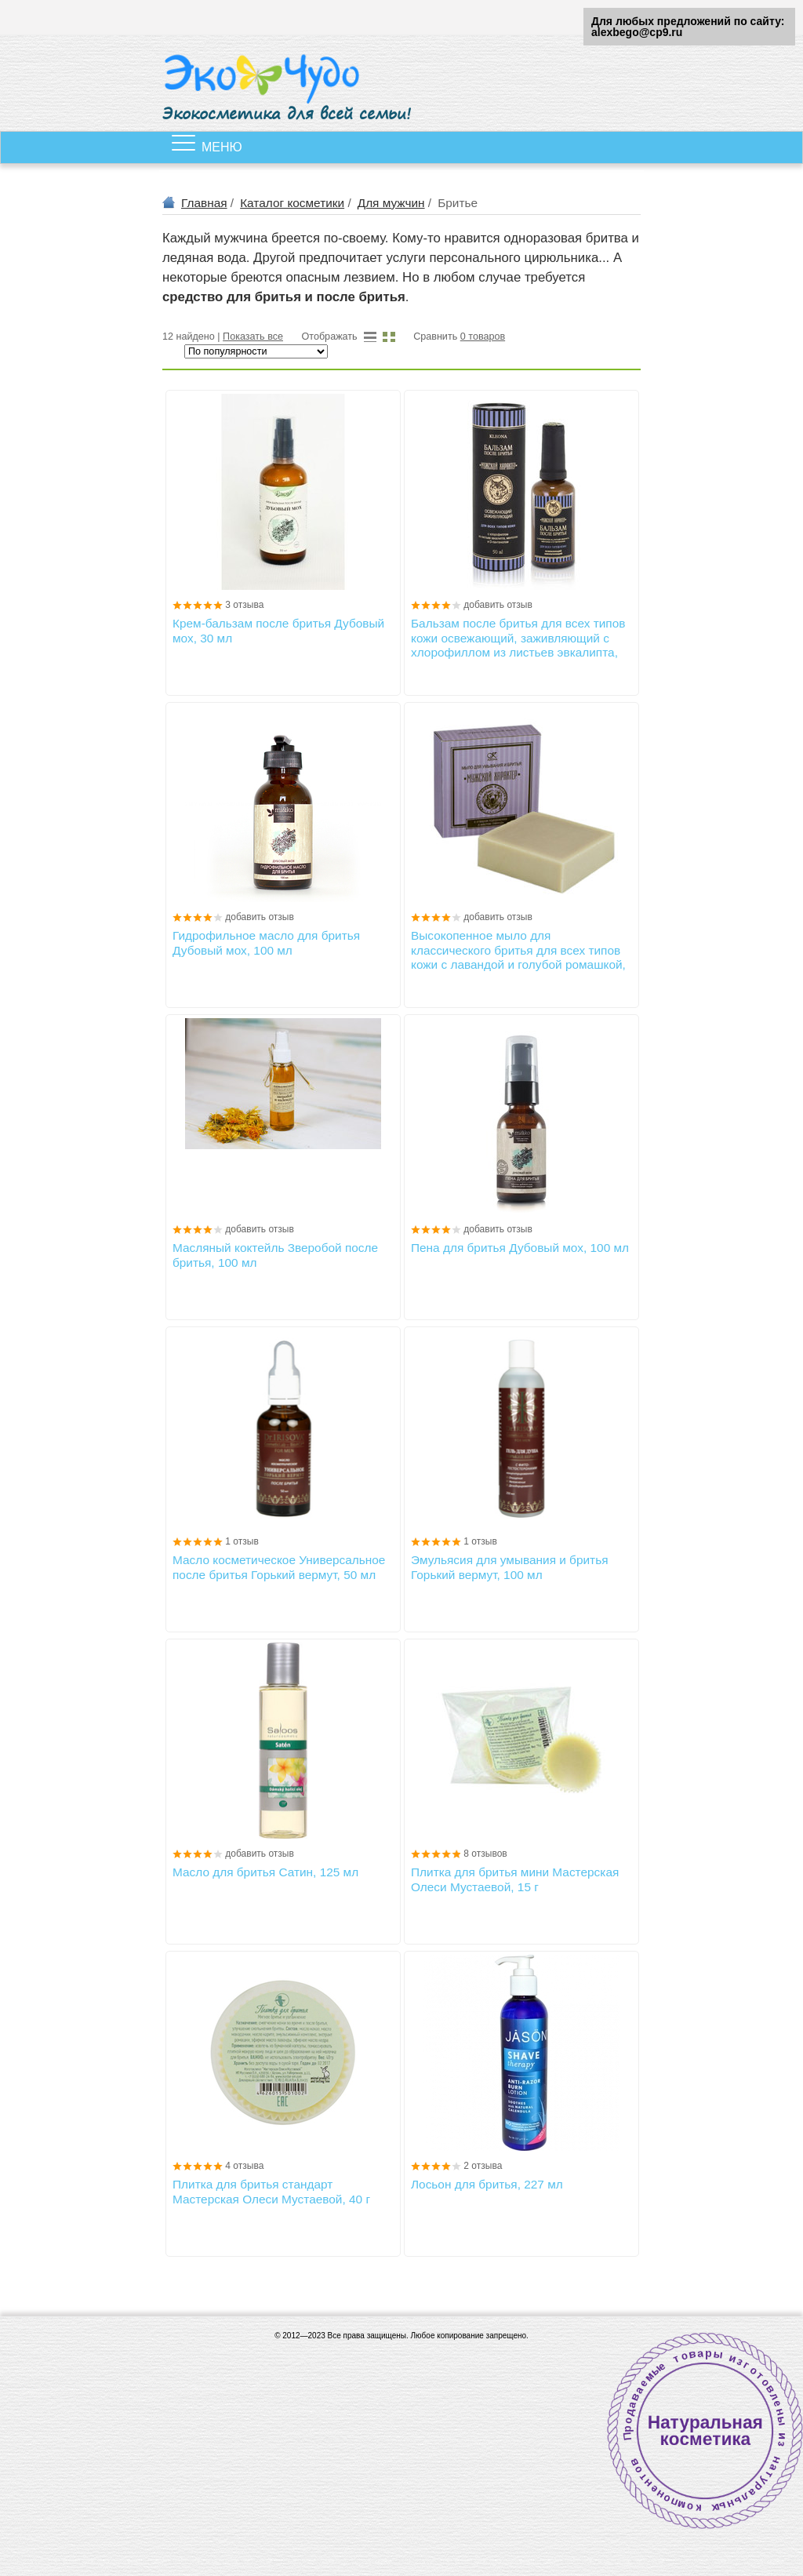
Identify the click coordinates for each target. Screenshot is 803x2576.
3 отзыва (244, 604)
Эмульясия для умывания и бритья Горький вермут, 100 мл (510, 1567)
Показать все (253, 336)
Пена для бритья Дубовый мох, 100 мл (520, 1247)
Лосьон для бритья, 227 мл (487, 2184)
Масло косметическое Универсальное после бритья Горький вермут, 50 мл (279, 1567)
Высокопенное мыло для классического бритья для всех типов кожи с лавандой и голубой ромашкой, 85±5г (518, 950)
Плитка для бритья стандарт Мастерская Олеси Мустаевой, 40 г (271, 2191)
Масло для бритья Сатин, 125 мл (265, 1872)
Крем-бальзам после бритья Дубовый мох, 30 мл (278, 630)
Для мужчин (391, 202)
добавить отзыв (497, 604)
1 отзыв (241, 1541)
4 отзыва (244, 2165)
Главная (204, 202)
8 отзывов (485, 1853)
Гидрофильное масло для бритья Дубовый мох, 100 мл (266, 942)
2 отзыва (482, 2165)
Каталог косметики (292, 202)
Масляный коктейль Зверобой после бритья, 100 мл (275, 1254)
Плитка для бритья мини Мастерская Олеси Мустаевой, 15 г (515, 1879)
